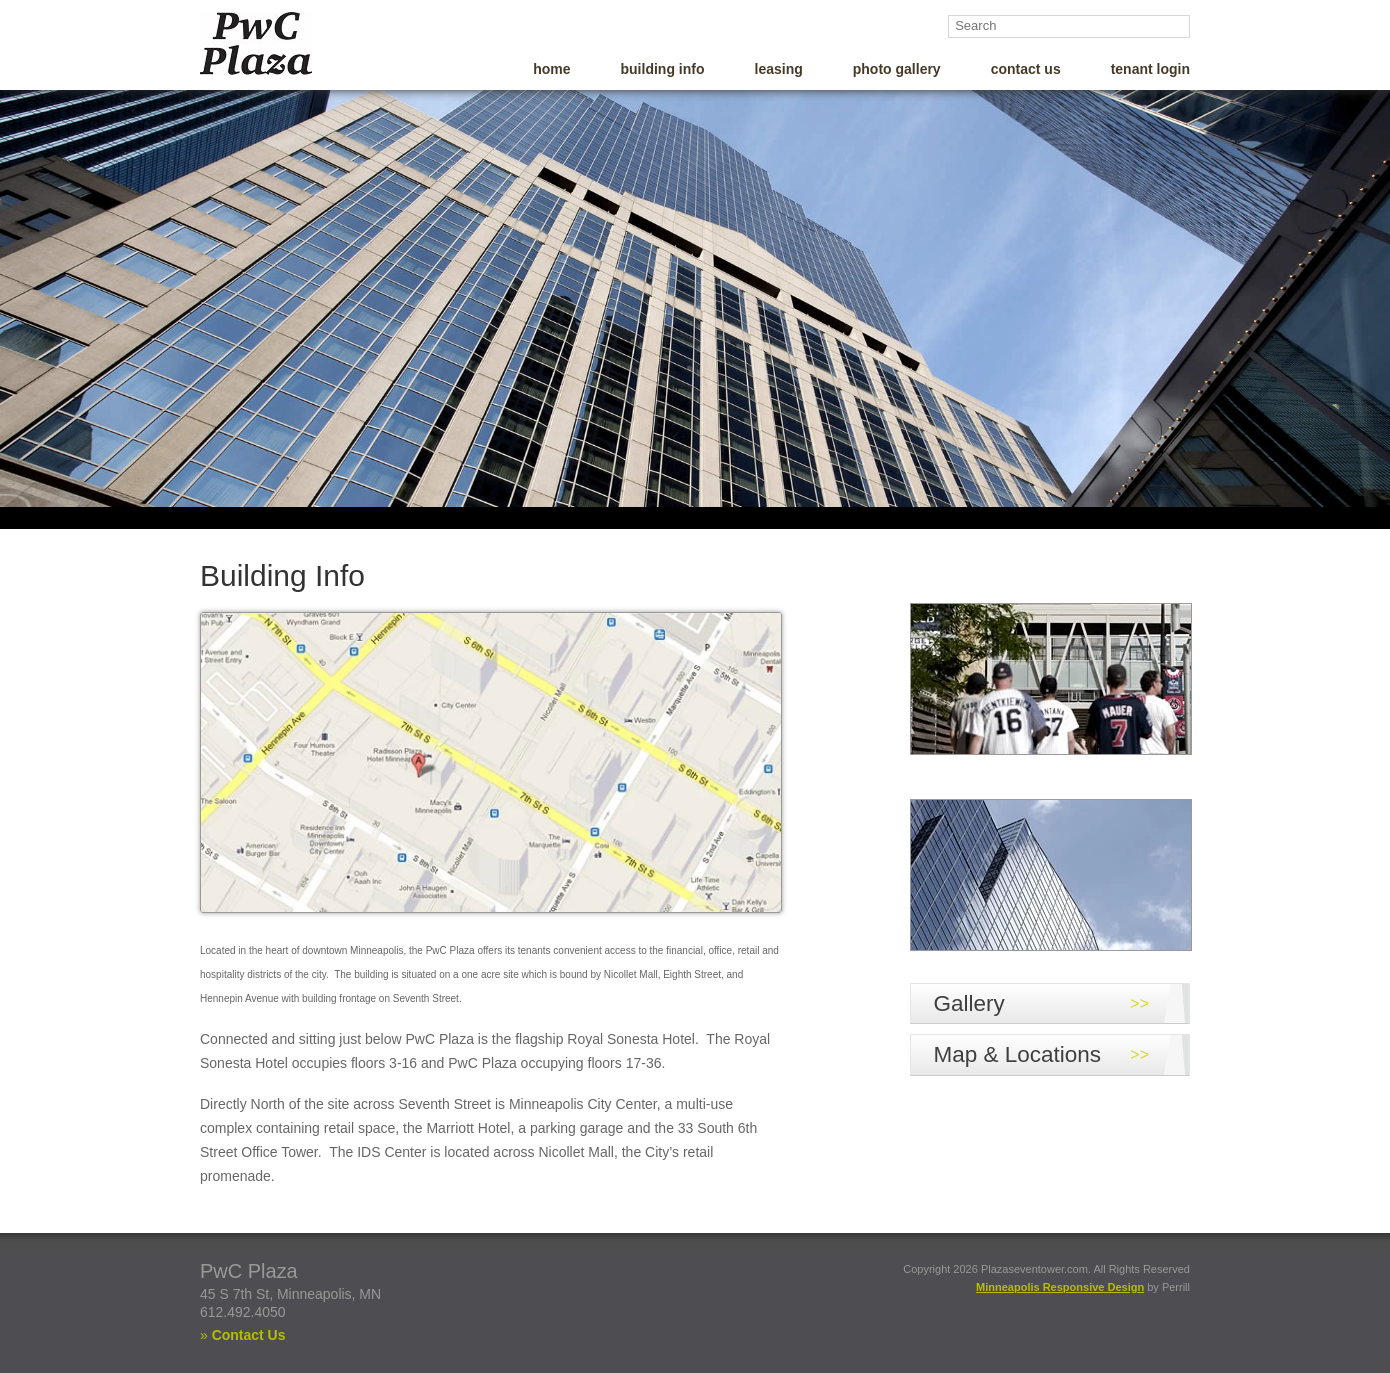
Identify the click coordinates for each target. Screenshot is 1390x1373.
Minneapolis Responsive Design (1060, 1291)
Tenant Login (1150, 73)
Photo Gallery (897, 73)
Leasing (779, 73)
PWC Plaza (288, 43)
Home (551, 73)
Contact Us (1026, 73)
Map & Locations (1018, 1058)
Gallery (969, 1007)
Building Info (663, 73)
